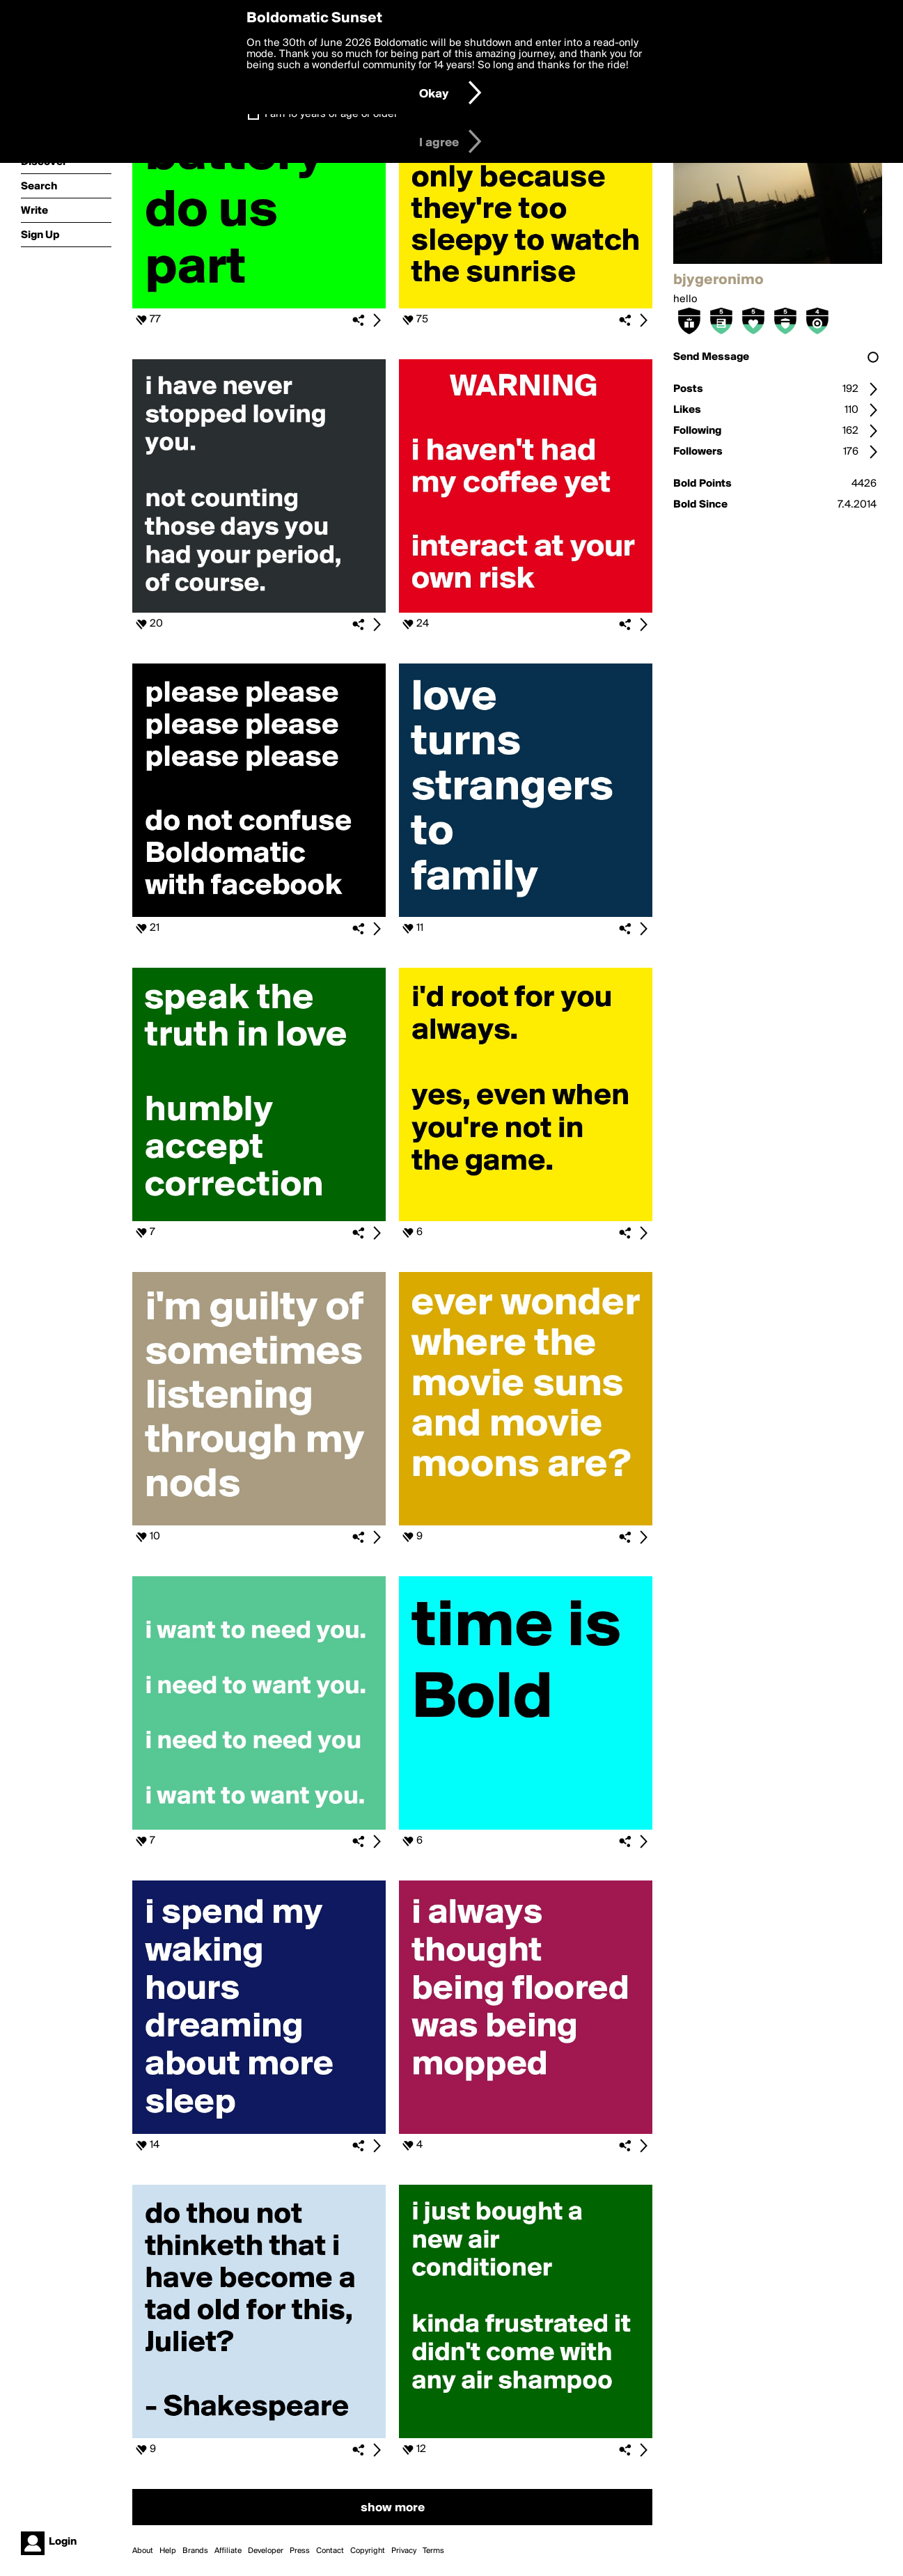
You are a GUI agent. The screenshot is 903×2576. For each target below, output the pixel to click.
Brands (195, 2551)
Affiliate (228, 2551)
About (142, 2551)
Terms (433, 2551)
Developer (265, 2551)
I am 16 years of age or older (331, 114)
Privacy (403, 2551)
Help (167, 2551)
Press (300, 2551)
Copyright (367, 2551)
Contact (330, 2551)
